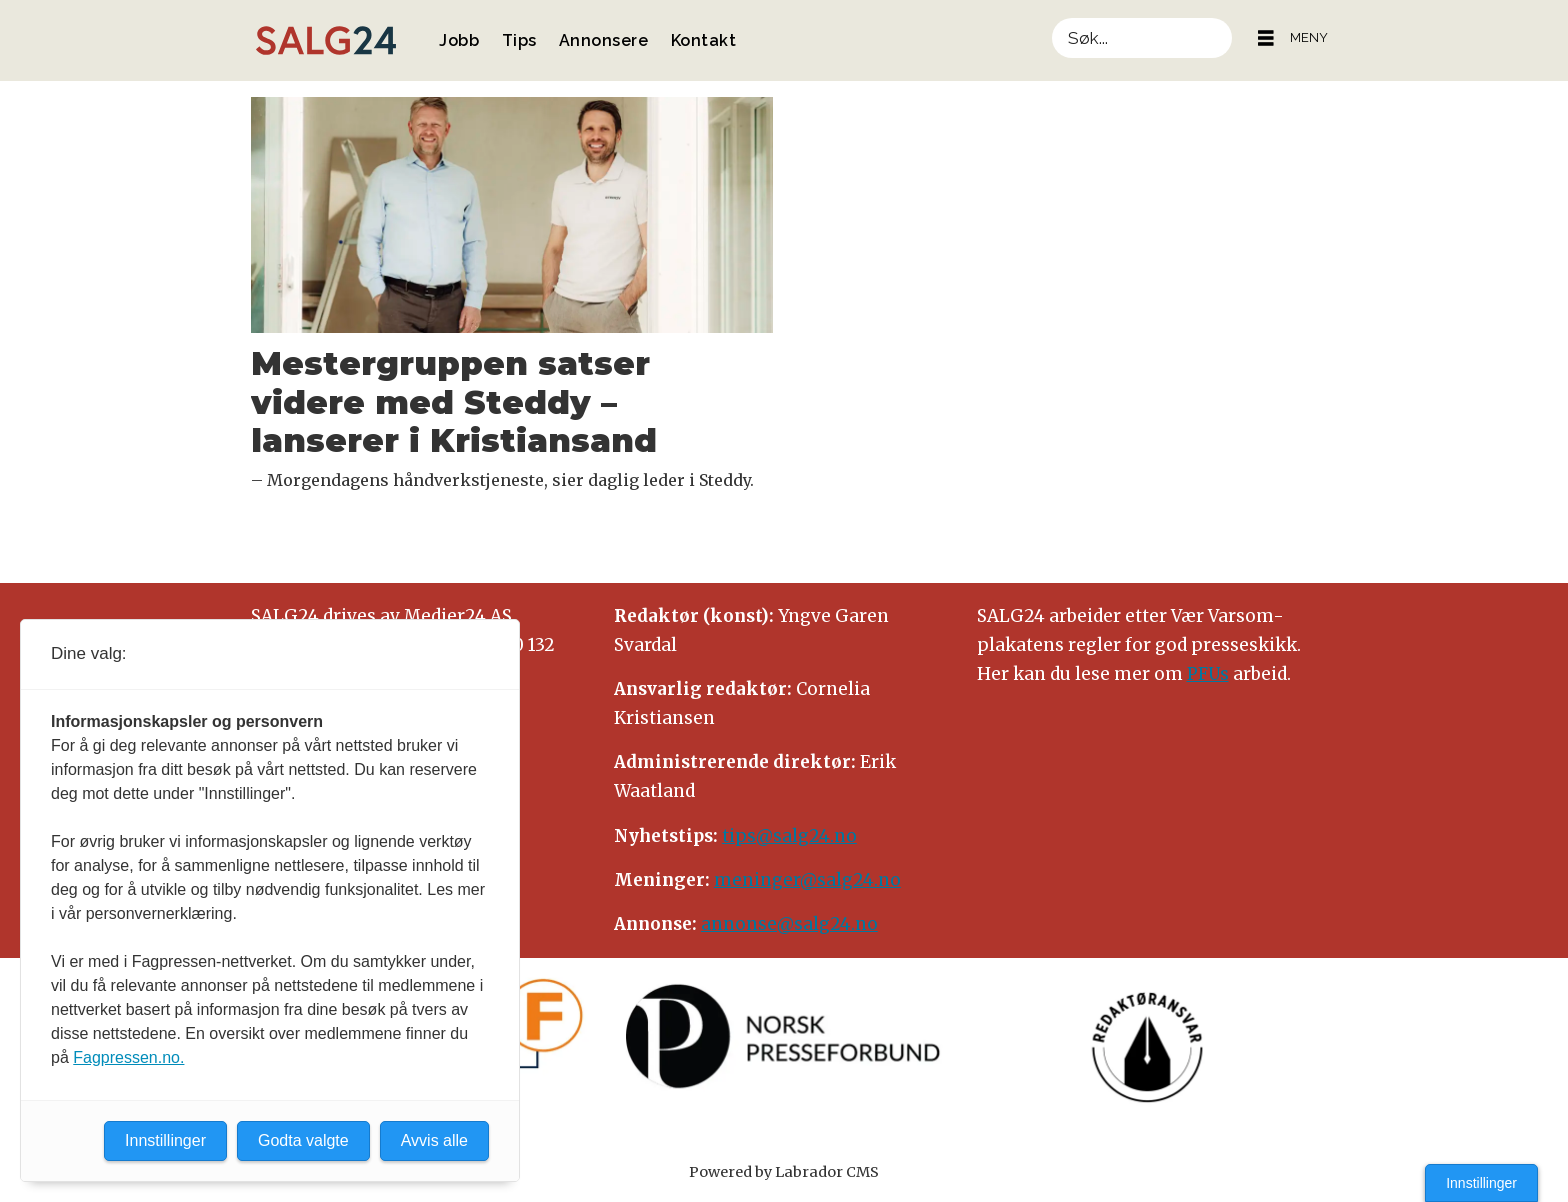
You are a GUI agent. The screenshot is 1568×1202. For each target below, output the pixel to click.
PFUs (1208, 674)
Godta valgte (303, 1140)
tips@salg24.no (789, 836)
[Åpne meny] (1266, 38)
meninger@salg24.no (807, 880)
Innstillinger (1481, 1183)
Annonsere (604, 40)
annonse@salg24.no (789, 924)
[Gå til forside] (326, 40)
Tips (519, 40)
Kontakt (704, 40)
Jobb (459, 40)
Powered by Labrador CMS (784, 1172)
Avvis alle (434, 1140)
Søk (1051, 17)
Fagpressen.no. (128, 1057)
